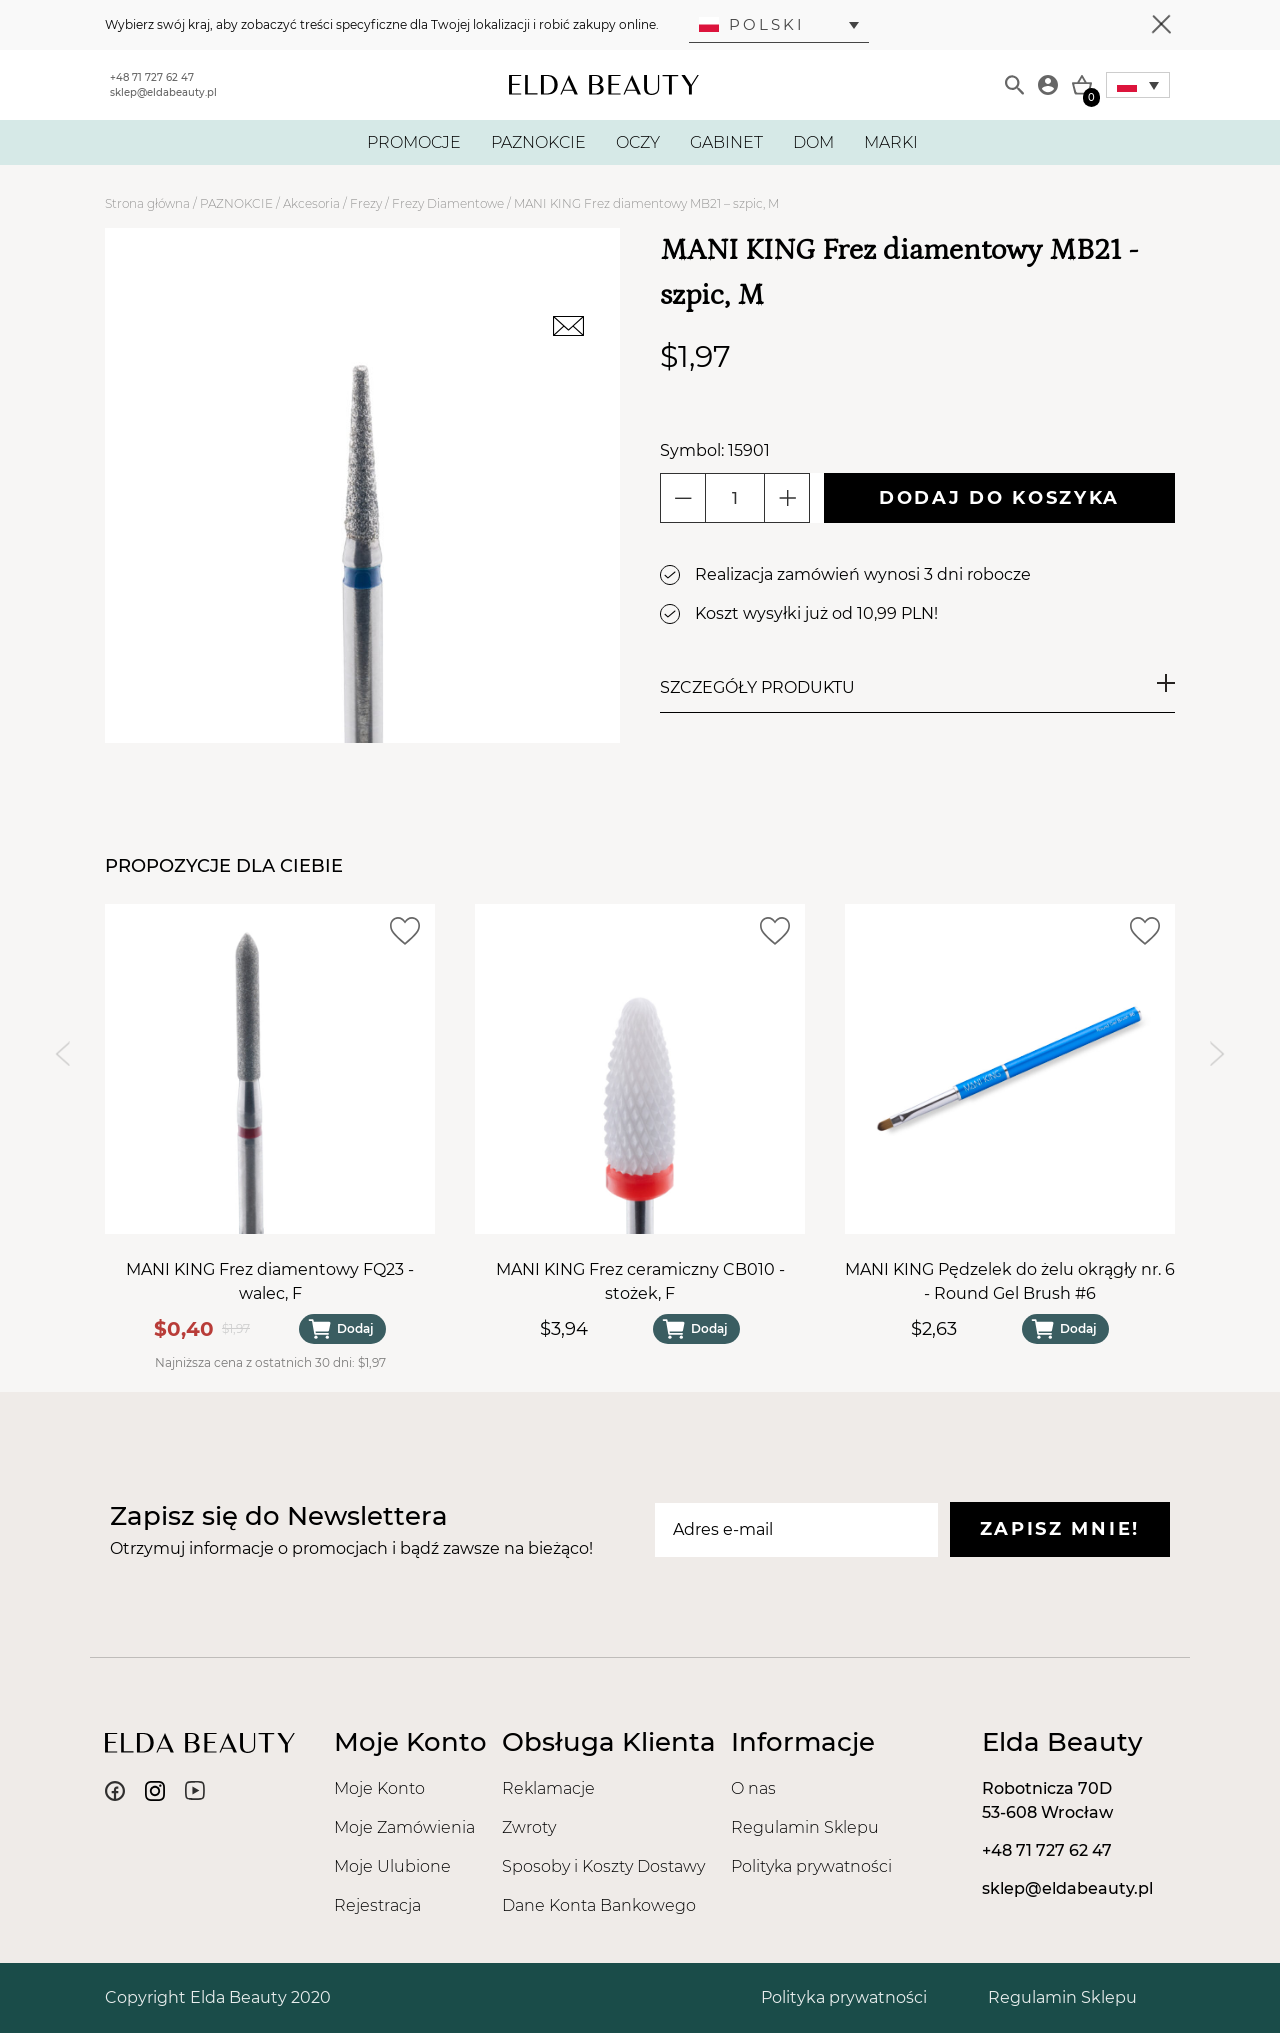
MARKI (891, 142)
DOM (813, 142)
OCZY (638, 142)
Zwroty (529, 1827)
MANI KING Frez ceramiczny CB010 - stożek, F (640, 1281)
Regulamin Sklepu (805, 1827)
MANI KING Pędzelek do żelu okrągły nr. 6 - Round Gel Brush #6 (1010, 1281)
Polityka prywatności (811, 1866)
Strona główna (147, 203)
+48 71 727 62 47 (152, 77)
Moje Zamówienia (404, 1827)
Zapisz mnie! (1060, 1529)
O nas (753, 1788)
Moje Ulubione (392, 1866)
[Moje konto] (1048, 85)
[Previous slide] (62, 1053)
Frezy (366, 203)
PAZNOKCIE (538, 142)
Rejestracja (377, 1905)
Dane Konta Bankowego (599, 1905)
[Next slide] (1217, 1053)
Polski (752, 24)
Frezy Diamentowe (448, 203)
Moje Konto (379, 1788)
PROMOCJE (414, 142)
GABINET (726, 142)
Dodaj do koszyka (999, 498)
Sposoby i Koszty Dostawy (603, 1866)
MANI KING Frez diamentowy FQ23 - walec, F (270, 1281)
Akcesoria (311, 203)
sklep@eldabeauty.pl (163, 92)
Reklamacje (548, 1788)
